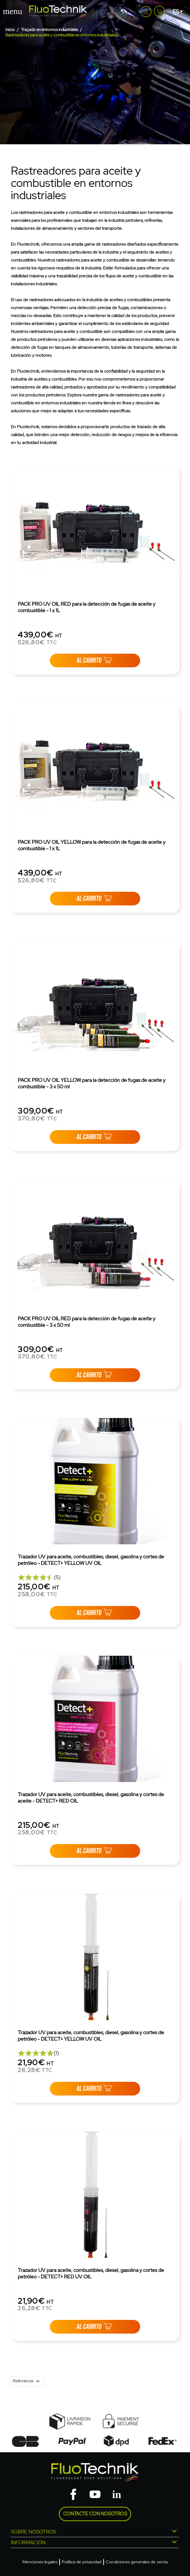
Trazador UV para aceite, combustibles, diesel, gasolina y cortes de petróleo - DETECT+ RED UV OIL (91, 2273)
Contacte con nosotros (95, 2514)
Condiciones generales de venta (137, 2562)
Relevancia (28, 2381)
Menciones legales (39, 2562)
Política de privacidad (82, 2562)
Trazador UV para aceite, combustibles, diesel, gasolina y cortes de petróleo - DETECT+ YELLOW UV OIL (91, 1559)
